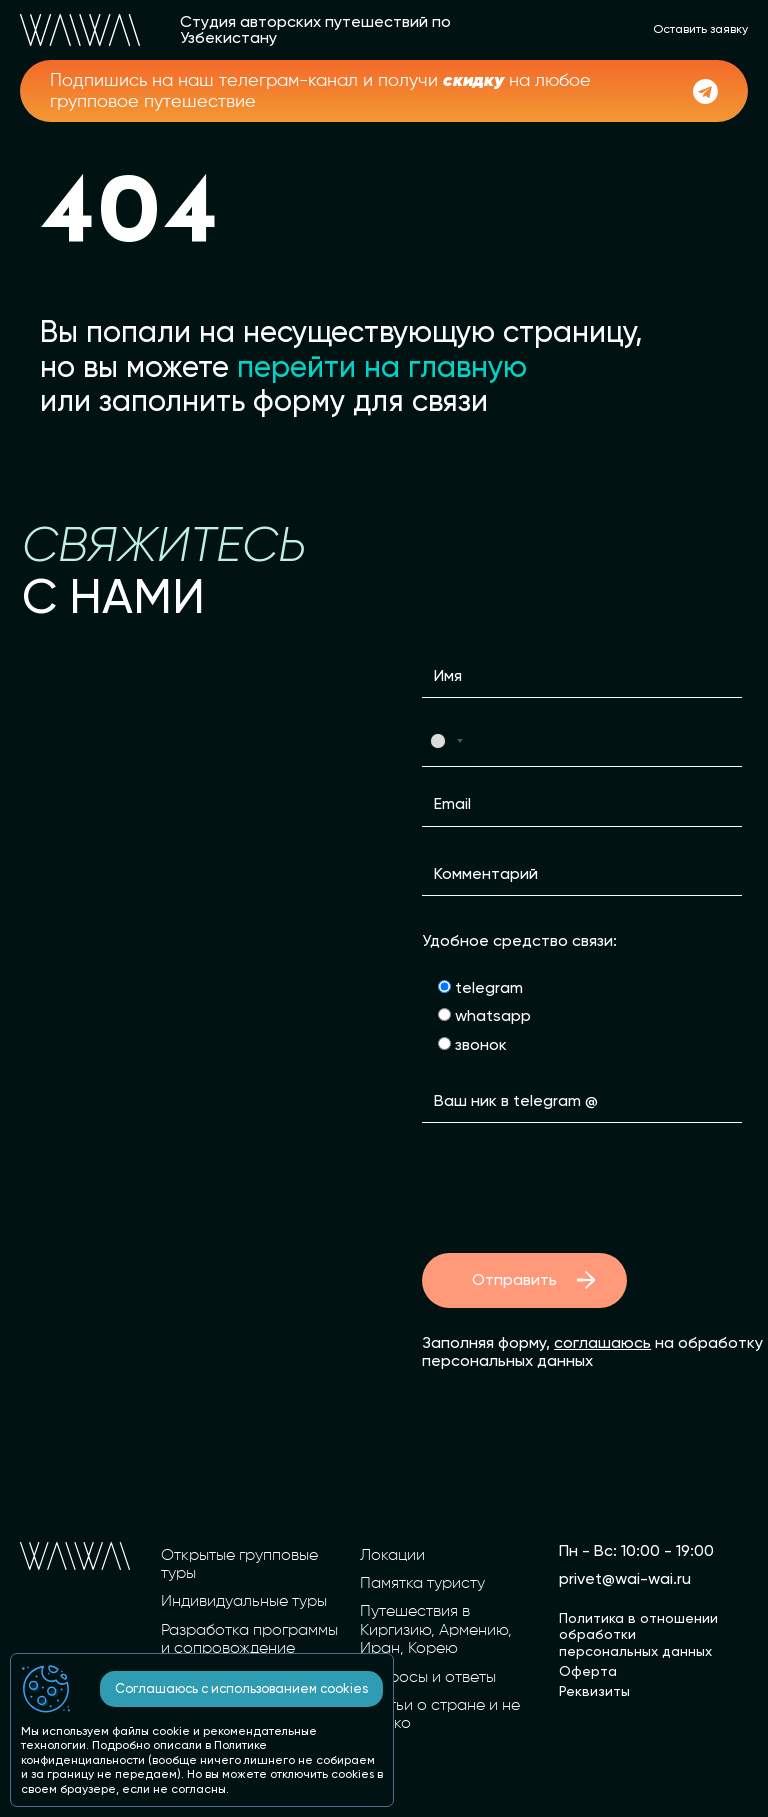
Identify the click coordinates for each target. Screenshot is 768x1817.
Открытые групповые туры (239, 1565)
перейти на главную (382, 367)
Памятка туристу (422, 1584)
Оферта (588, 1671)
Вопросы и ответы (428, 1678)
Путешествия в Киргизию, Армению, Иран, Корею (436, 1630)
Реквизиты (594, 1691)
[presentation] (574, 1188)
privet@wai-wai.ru (625, 1579)
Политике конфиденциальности (144, 1752)
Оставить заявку (700, 29)
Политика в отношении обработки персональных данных (638, 1634)
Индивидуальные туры (244, 1602)
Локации (392, 1556)
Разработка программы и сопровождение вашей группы (249, 1649)
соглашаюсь (602, 1342)
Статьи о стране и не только (440, 1715)
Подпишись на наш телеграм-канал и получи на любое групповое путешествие (320, 90)
